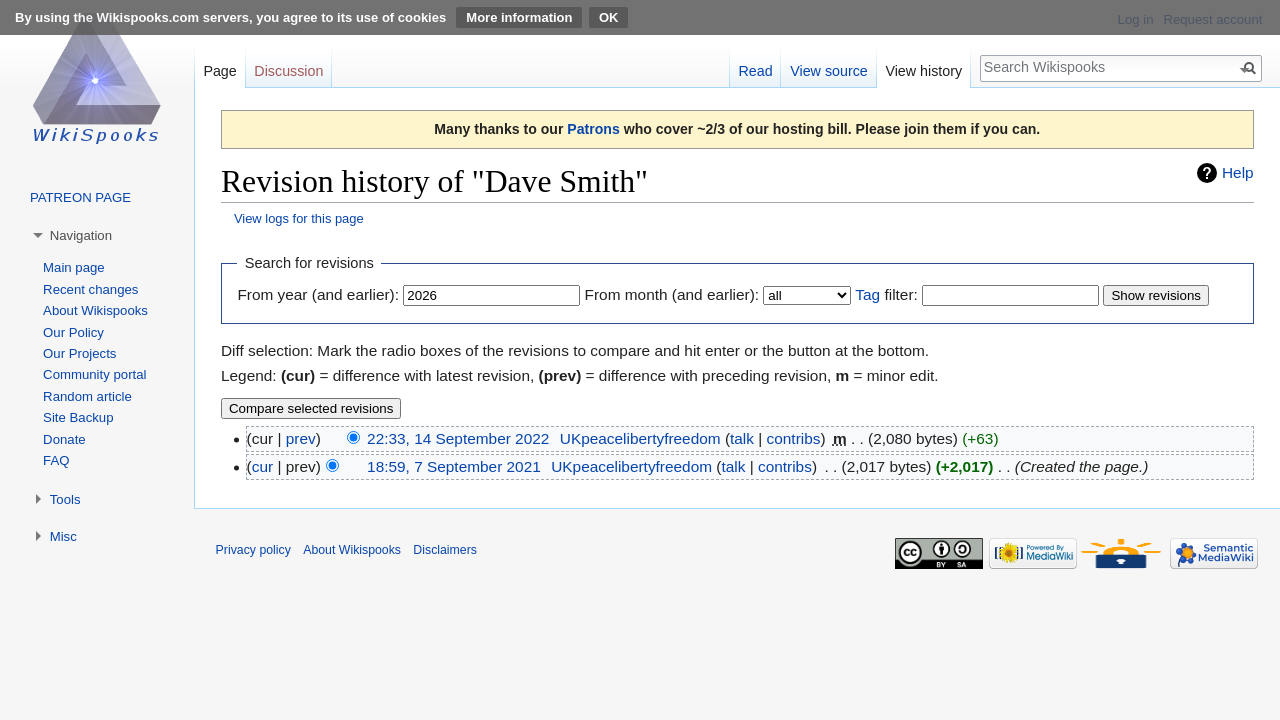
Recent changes (90, 289)
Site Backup (78, 417)
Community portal (94, 374)
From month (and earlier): (672, 294)
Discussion (288, 71)
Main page (74, 267)
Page (219, 71)
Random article (87, 396)
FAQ (56, 460)
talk (742, 438)
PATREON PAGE (80, 197)
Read (755, 71)
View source (829, 71)
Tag (867, 294)
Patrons (593, 129)
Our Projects (79, 353)
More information (519, 17)
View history (923, 71)
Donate (64, 439)
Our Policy (73, 332)
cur (262, 466)
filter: (886, 294)
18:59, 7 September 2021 (454, 466)
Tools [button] (65, 499)
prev (301, 438)
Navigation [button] (81, 235)
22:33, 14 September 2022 (458, 438)
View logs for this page (299, 218)
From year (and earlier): (318, 294)
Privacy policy (253, 550)
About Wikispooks (95, 310)
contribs (794, 438)
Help (1238, 172)
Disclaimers (445, 550)
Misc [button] (63, 536)
